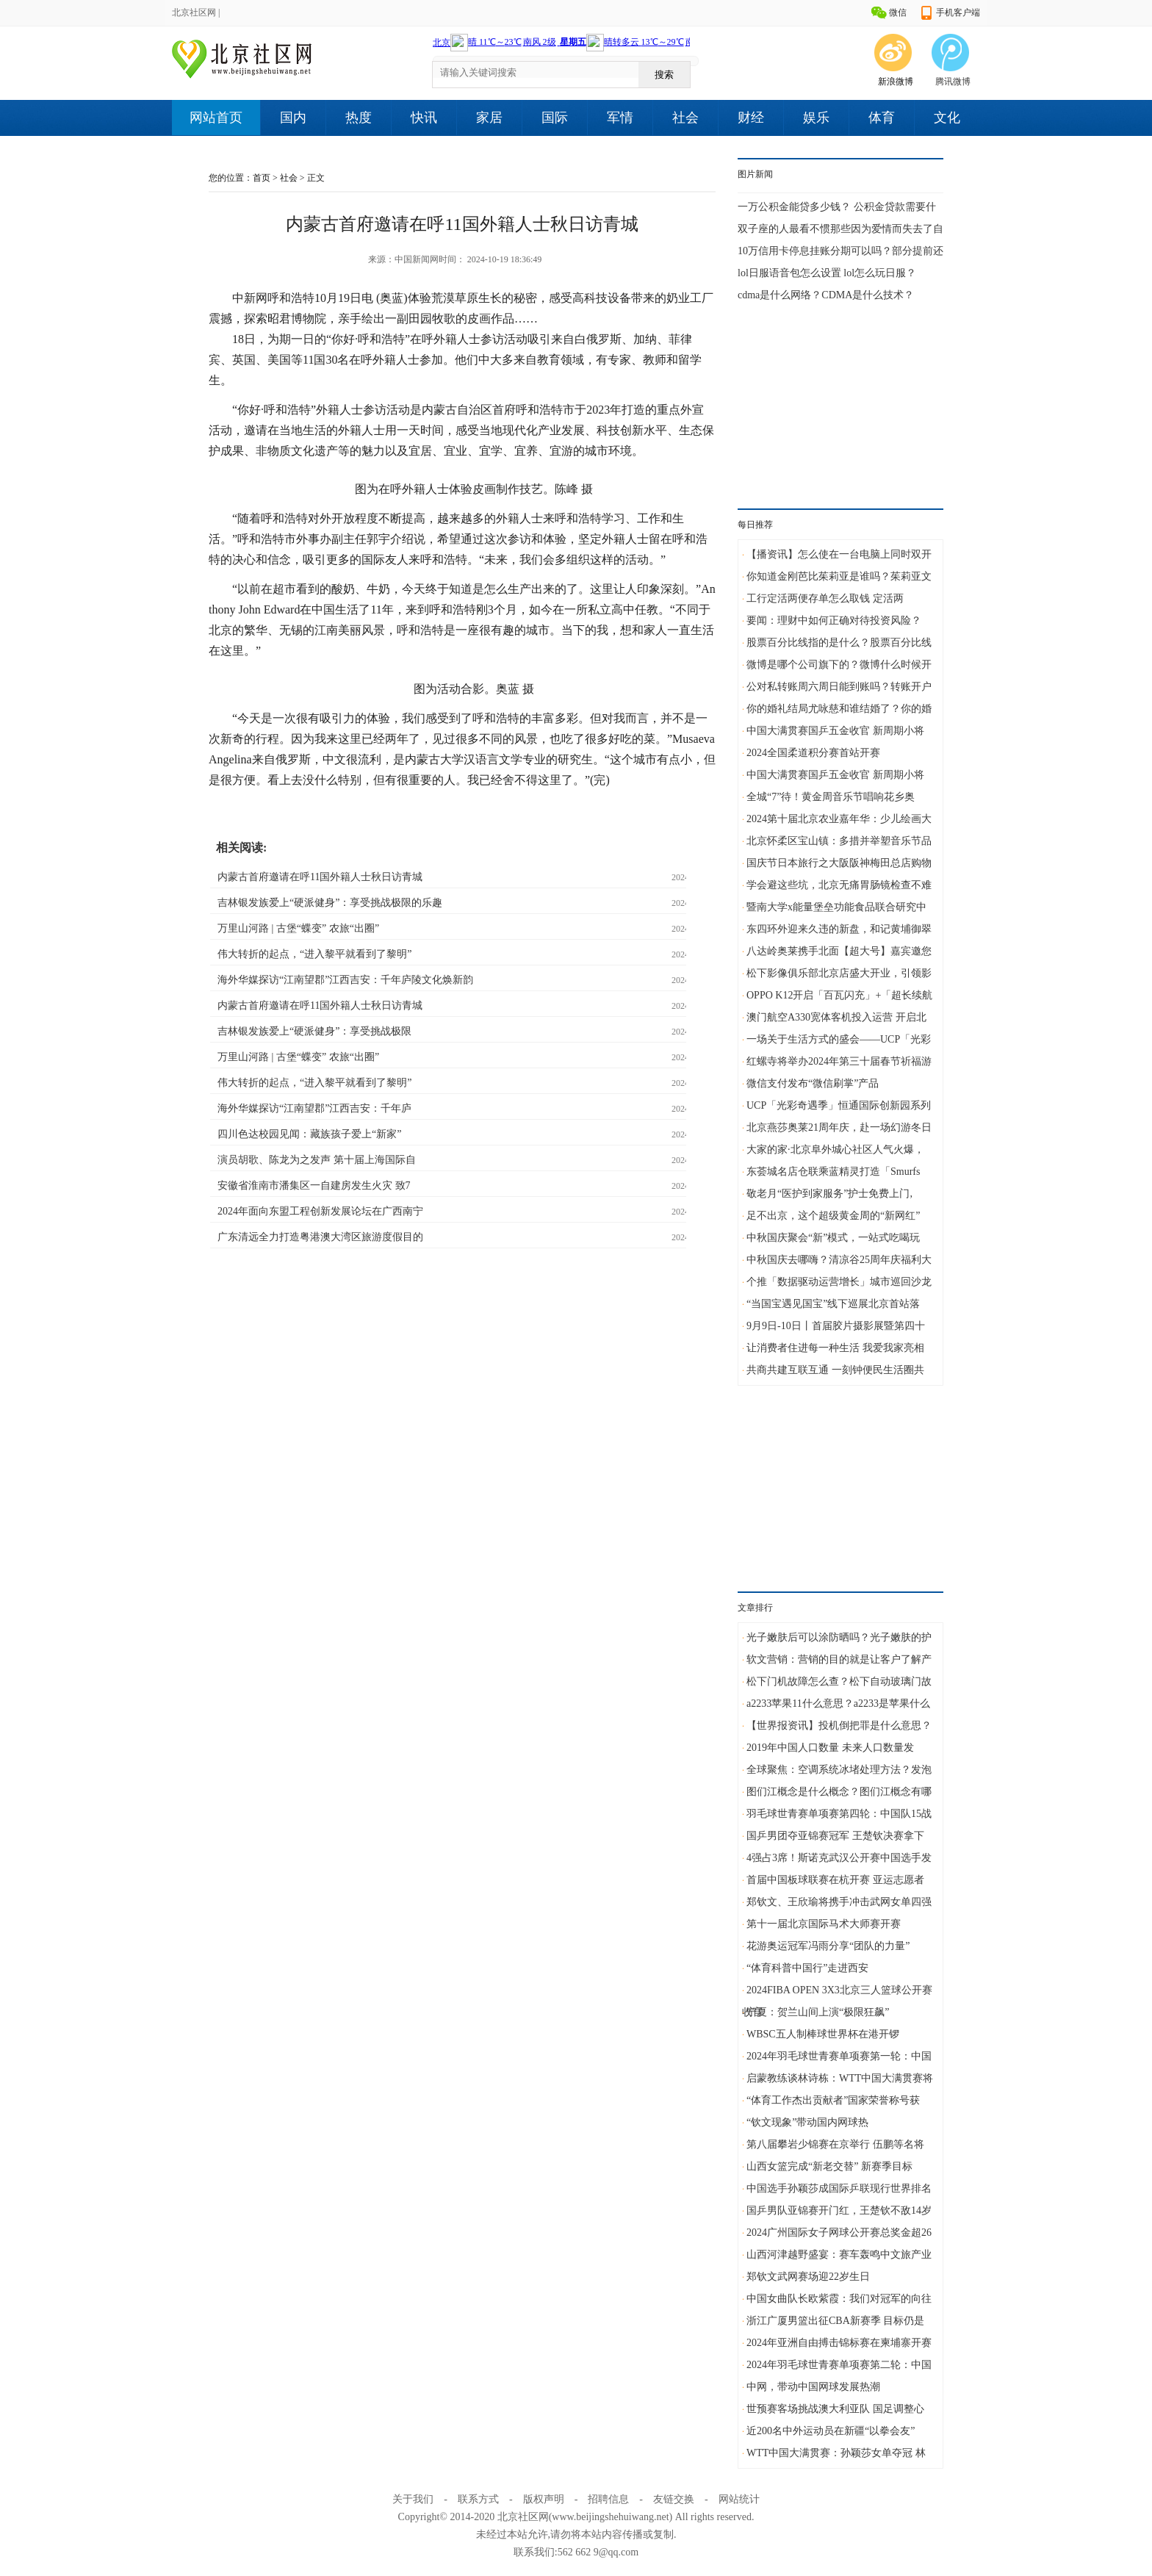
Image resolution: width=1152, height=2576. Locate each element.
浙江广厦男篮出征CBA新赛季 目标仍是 (835, 2320)
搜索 (664, 74)
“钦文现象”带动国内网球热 (807, 2122)
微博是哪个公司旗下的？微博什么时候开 (839, 664)
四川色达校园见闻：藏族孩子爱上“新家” (309, 1134)
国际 (554, 117)
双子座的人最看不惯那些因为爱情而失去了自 (840, 228)
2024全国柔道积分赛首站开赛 (813, 752)
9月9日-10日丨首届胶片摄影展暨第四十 (835, 1325)
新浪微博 (895, 81)
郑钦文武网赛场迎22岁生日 (808, 2276)
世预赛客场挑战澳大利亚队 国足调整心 (835, 2408)
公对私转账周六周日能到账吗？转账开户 (839, 686)
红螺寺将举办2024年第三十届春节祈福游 (839, 1061)
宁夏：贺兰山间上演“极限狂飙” (817, 2012)
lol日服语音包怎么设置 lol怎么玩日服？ (827, 272)
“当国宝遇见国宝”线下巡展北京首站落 (833, 1303)
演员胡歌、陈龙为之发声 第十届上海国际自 (316, 1159)
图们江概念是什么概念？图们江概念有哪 (839, 1791)
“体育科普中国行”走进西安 (807, 1968)
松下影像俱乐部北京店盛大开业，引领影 (839, 973)
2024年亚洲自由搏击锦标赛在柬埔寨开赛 (839, 2342)
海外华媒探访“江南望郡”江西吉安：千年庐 (314, 1108)
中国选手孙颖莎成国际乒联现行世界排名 (839, 2188)
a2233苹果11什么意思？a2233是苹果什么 (838, 1703)
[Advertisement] (840, 394)
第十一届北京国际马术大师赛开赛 (823, 1923)
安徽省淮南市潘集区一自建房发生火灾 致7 (314, 1185)
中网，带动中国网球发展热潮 (813, 2386)
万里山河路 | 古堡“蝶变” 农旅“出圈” (298, 928)
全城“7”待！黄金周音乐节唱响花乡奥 (830, 796)
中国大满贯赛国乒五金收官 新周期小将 (835, 730)
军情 (620, 117)
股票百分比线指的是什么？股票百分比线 (839, 642)
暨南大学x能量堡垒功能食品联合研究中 (836, 907)
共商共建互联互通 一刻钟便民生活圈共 (835, 1369)
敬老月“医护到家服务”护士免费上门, (829, 1193)
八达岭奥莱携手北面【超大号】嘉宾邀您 (839, 951)
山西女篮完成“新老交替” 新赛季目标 (829, 2166)
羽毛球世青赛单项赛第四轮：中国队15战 (839, 1813)
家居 (489, 117)
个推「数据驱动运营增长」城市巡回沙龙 (839, 1281)
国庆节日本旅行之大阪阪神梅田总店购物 (839, 862)
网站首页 (216, 117)
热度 (358, 117)
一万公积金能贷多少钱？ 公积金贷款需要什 (837, 206)
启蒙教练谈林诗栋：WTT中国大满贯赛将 (839, 2078)
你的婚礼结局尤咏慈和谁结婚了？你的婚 (839, 708)
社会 (685, 117)
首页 (261, 178)
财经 (751, 117)
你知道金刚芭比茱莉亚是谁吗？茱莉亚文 (839, 576)
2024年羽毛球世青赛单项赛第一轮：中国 (839, 2056)
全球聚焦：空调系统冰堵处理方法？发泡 (839, 1769)
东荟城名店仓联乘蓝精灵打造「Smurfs (833, 1171)
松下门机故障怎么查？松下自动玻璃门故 (839, 1681)
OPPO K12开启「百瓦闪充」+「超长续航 (839, 995)
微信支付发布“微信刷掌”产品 (812, 1083)
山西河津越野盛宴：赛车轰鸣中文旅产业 (839, 2254)
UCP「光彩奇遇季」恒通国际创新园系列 (838, 1105)
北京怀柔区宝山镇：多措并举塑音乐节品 (839, 840)
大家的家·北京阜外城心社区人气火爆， (835, 1149)
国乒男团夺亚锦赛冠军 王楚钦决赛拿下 (835, 1835)
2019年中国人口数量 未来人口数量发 (830, 1747)
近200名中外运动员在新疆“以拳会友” (830, 2430)
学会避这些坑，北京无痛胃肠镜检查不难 (839, 885)
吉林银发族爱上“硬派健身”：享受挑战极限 (314, 1031)
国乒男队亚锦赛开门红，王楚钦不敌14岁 (839, 2210)
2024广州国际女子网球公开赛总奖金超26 (839, 2232)
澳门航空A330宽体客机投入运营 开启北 (836, 1017)
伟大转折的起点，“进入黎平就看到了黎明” (314, 954)
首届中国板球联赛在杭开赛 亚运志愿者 (835, 1879)
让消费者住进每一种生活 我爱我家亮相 (835, 1347)
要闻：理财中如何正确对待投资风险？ (833, 620)
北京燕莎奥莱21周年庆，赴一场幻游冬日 (839, 1127)
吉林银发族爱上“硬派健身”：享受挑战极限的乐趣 (329, 902)
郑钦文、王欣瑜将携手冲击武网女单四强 (839, 1901)
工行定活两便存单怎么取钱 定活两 (825, 598)
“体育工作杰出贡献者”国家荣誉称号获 (833, 2100)
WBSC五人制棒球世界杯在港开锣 (822, 2034)
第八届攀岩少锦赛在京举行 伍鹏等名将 (835, 2144)
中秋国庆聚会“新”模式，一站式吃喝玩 (833, 1237)
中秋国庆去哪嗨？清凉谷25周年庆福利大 (839, 1259)
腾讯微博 (953, 81)
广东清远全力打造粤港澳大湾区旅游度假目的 (320, 1236)
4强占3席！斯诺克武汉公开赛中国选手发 (839, 1857)
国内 (293, 117)
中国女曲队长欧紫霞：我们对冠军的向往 (839, 2298)
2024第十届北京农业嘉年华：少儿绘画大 (839, 818)
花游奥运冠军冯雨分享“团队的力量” (828, 1945)
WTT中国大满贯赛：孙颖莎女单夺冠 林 (836, 2452)
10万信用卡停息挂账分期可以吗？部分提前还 (840, 250)
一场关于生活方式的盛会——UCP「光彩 (838, 1039)
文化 (947, 117)
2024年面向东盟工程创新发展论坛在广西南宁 (320, 1211)
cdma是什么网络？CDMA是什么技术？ (826, 295)
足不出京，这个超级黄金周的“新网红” (833, 1215)
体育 (881, 117)
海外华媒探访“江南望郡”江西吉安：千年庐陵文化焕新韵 (345, 979)
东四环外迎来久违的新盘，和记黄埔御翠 (839, 929)
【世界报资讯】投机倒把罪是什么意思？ (839, 1725)
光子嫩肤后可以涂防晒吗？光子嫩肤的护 (839, 1637)
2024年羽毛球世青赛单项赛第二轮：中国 (839, 2364)
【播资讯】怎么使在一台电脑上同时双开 (839, 554)
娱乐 (816, 117)
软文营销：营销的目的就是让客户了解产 (839, 1659)
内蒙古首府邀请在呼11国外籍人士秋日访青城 (319, 876)
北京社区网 (194, 12)
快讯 (424, 117)
